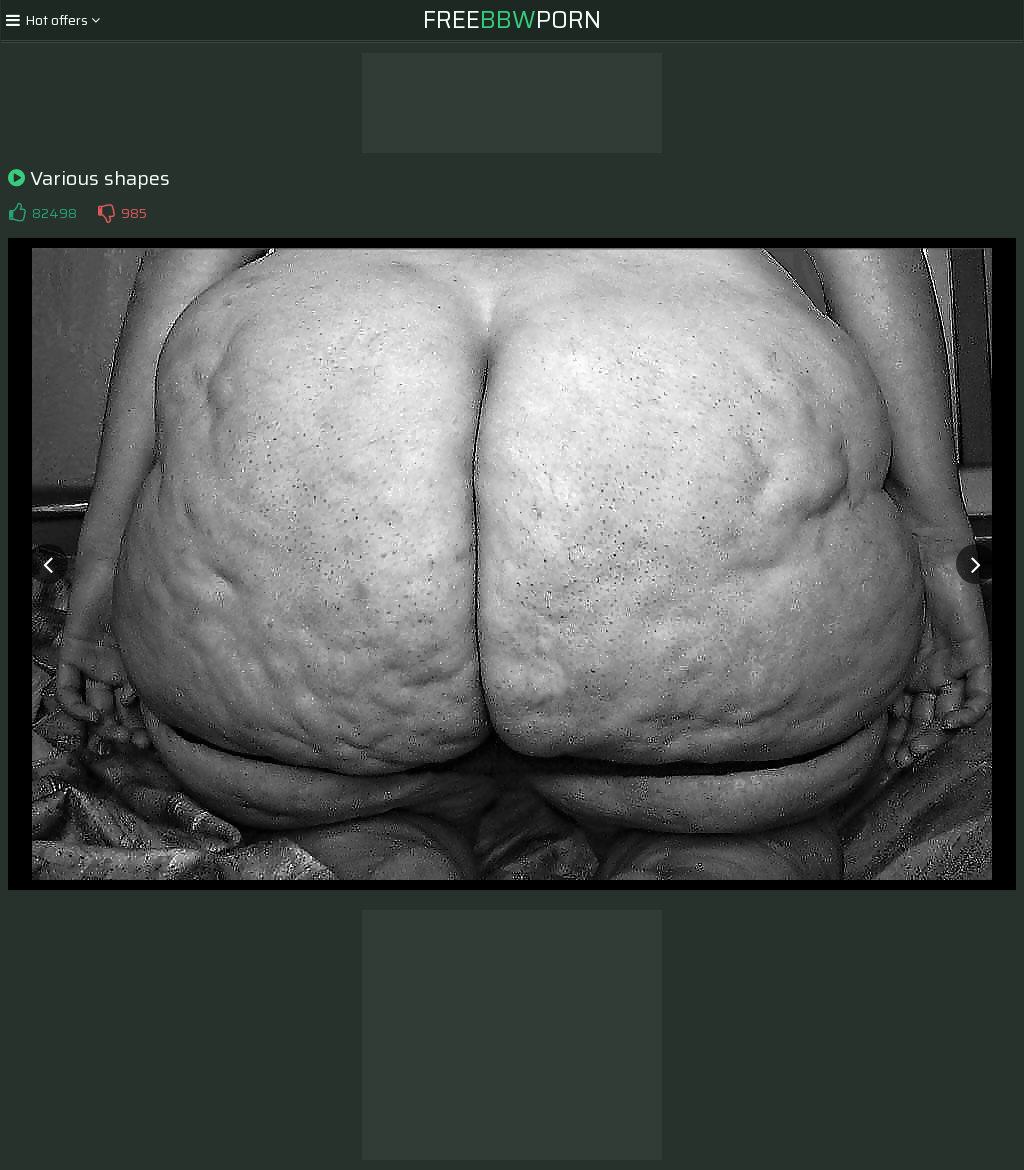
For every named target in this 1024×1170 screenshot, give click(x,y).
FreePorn (512, 20)
